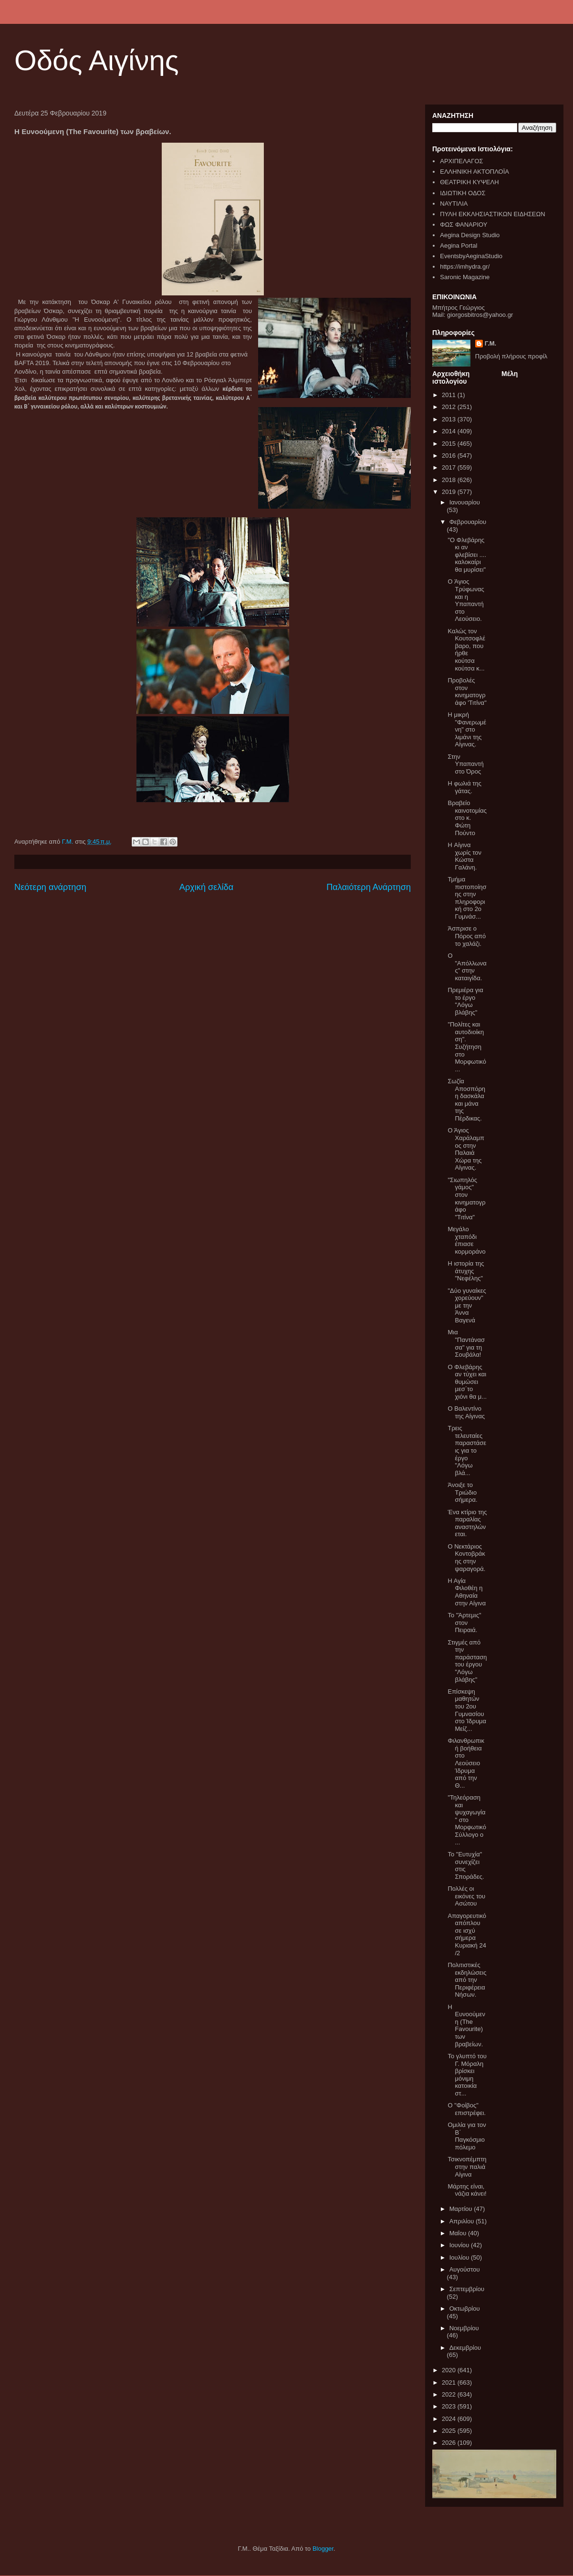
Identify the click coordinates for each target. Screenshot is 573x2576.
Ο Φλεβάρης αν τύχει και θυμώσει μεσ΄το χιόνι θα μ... (467, 1381)
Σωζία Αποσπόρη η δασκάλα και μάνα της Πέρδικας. (466, 1100)
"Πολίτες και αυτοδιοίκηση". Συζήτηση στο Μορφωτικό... (467, 1047)
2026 (450, 2442)
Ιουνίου (460, 2245)
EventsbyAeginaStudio (471, 256)
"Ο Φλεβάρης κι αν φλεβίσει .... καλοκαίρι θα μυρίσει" (467, 554)
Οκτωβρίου (464, 2308)
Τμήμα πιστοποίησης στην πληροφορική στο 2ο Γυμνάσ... (467, 898)
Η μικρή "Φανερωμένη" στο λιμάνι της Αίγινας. (467, 729)
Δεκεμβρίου (465, 2347)
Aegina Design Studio (470, 235)
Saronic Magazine (465, 277)
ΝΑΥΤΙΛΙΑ (454, 203)
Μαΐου (458, 2233)
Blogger (323, 2548)
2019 (450, 491)
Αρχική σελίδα (206, 887)
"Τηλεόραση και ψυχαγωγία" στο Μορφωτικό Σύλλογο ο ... (467, 1820)
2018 (450, 479)
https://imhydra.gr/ (465, 266)
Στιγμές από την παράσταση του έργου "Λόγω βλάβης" (467, 1661)
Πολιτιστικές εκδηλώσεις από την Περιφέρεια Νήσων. (467, 1979)
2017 (450, 467)
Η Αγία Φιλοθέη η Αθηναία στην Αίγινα (467, 1592)
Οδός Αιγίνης (96, 60)
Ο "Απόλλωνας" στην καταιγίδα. (467, 967)
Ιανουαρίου (464, 502)
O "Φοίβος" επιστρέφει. (467, 2109)
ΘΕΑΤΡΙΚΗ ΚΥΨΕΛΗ (469, 182)
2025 (450, 2430)
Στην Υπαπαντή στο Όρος (465, 764)
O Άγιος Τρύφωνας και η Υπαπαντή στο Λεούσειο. (466, 600)
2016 (450, 455)
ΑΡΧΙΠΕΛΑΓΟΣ (461, 161)
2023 (450, 2406)
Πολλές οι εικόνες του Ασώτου (466, 1896)
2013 (450, 419)
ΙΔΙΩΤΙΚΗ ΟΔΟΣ (462, 193)
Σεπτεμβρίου (466, 2289)
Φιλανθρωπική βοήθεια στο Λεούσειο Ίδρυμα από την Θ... (466, 1763)
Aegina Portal (458, 245)
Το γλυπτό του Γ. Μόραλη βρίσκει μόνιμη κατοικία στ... (467, 2074)
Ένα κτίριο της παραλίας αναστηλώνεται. (467, 1523)
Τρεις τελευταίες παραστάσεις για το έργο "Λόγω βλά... (467, 1450)
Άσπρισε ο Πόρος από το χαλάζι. (467, 936)
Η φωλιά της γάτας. (464, 787)
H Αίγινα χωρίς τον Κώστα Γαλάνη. (464, 856)
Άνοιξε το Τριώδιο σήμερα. (462, 1492)
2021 (450, 2382)
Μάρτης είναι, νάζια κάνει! (467, 2190)
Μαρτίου (461, 2208)
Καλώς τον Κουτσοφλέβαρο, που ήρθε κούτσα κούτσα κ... (466, 650)
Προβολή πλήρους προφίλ (511, 356)
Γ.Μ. (490, 343)
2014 (450, 431)
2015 (450, 443)
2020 (450, 2370)
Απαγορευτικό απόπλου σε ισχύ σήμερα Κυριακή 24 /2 (467, 1934)
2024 (450, 2418)
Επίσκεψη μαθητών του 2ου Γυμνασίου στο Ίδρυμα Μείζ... (467, 1710)
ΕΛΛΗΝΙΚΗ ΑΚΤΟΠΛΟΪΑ (474, 171)
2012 (450, 406)
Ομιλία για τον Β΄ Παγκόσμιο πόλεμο (467, 2136)
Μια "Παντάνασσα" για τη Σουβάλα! (466, 1343)
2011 (450, 394)
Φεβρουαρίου (468, 521)
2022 (450, 2394)
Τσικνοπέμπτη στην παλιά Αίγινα (467, 2167)
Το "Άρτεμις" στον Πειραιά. (464, 1623)
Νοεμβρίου (464, 2328)
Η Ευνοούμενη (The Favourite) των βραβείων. (466, 2025)
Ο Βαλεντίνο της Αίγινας (466, 1412)
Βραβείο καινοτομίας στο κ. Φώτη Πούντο (467, 817)
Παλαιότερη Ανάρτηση (368, 887)
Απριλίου (462, 2221)
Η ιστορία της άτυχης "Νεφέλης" (466, 1271)
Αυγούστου (464, 2269)
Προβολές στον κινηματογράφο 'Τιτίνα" (467, 691)
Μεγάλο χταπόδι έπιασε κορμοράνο (466, 1240)
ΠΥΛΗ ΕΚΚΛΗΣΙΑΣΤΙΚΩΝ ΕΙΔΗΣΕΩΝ (492, 214)
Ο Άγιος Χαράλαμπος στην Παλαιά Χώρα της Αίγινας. (466, 1149)
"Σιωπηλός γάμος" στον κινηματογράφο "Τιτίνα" (466, 1198)
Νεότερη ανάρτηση (50, 887)
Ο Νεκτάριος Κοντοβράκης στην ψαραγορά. (466, 1557)
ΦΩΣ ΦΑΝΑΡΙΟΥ (463, 224)
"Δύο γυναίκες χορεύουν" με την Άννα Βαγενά (467, 1305)
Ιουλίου (460, 2257)
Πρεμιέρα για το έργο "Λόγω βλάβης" (465, 1001)
